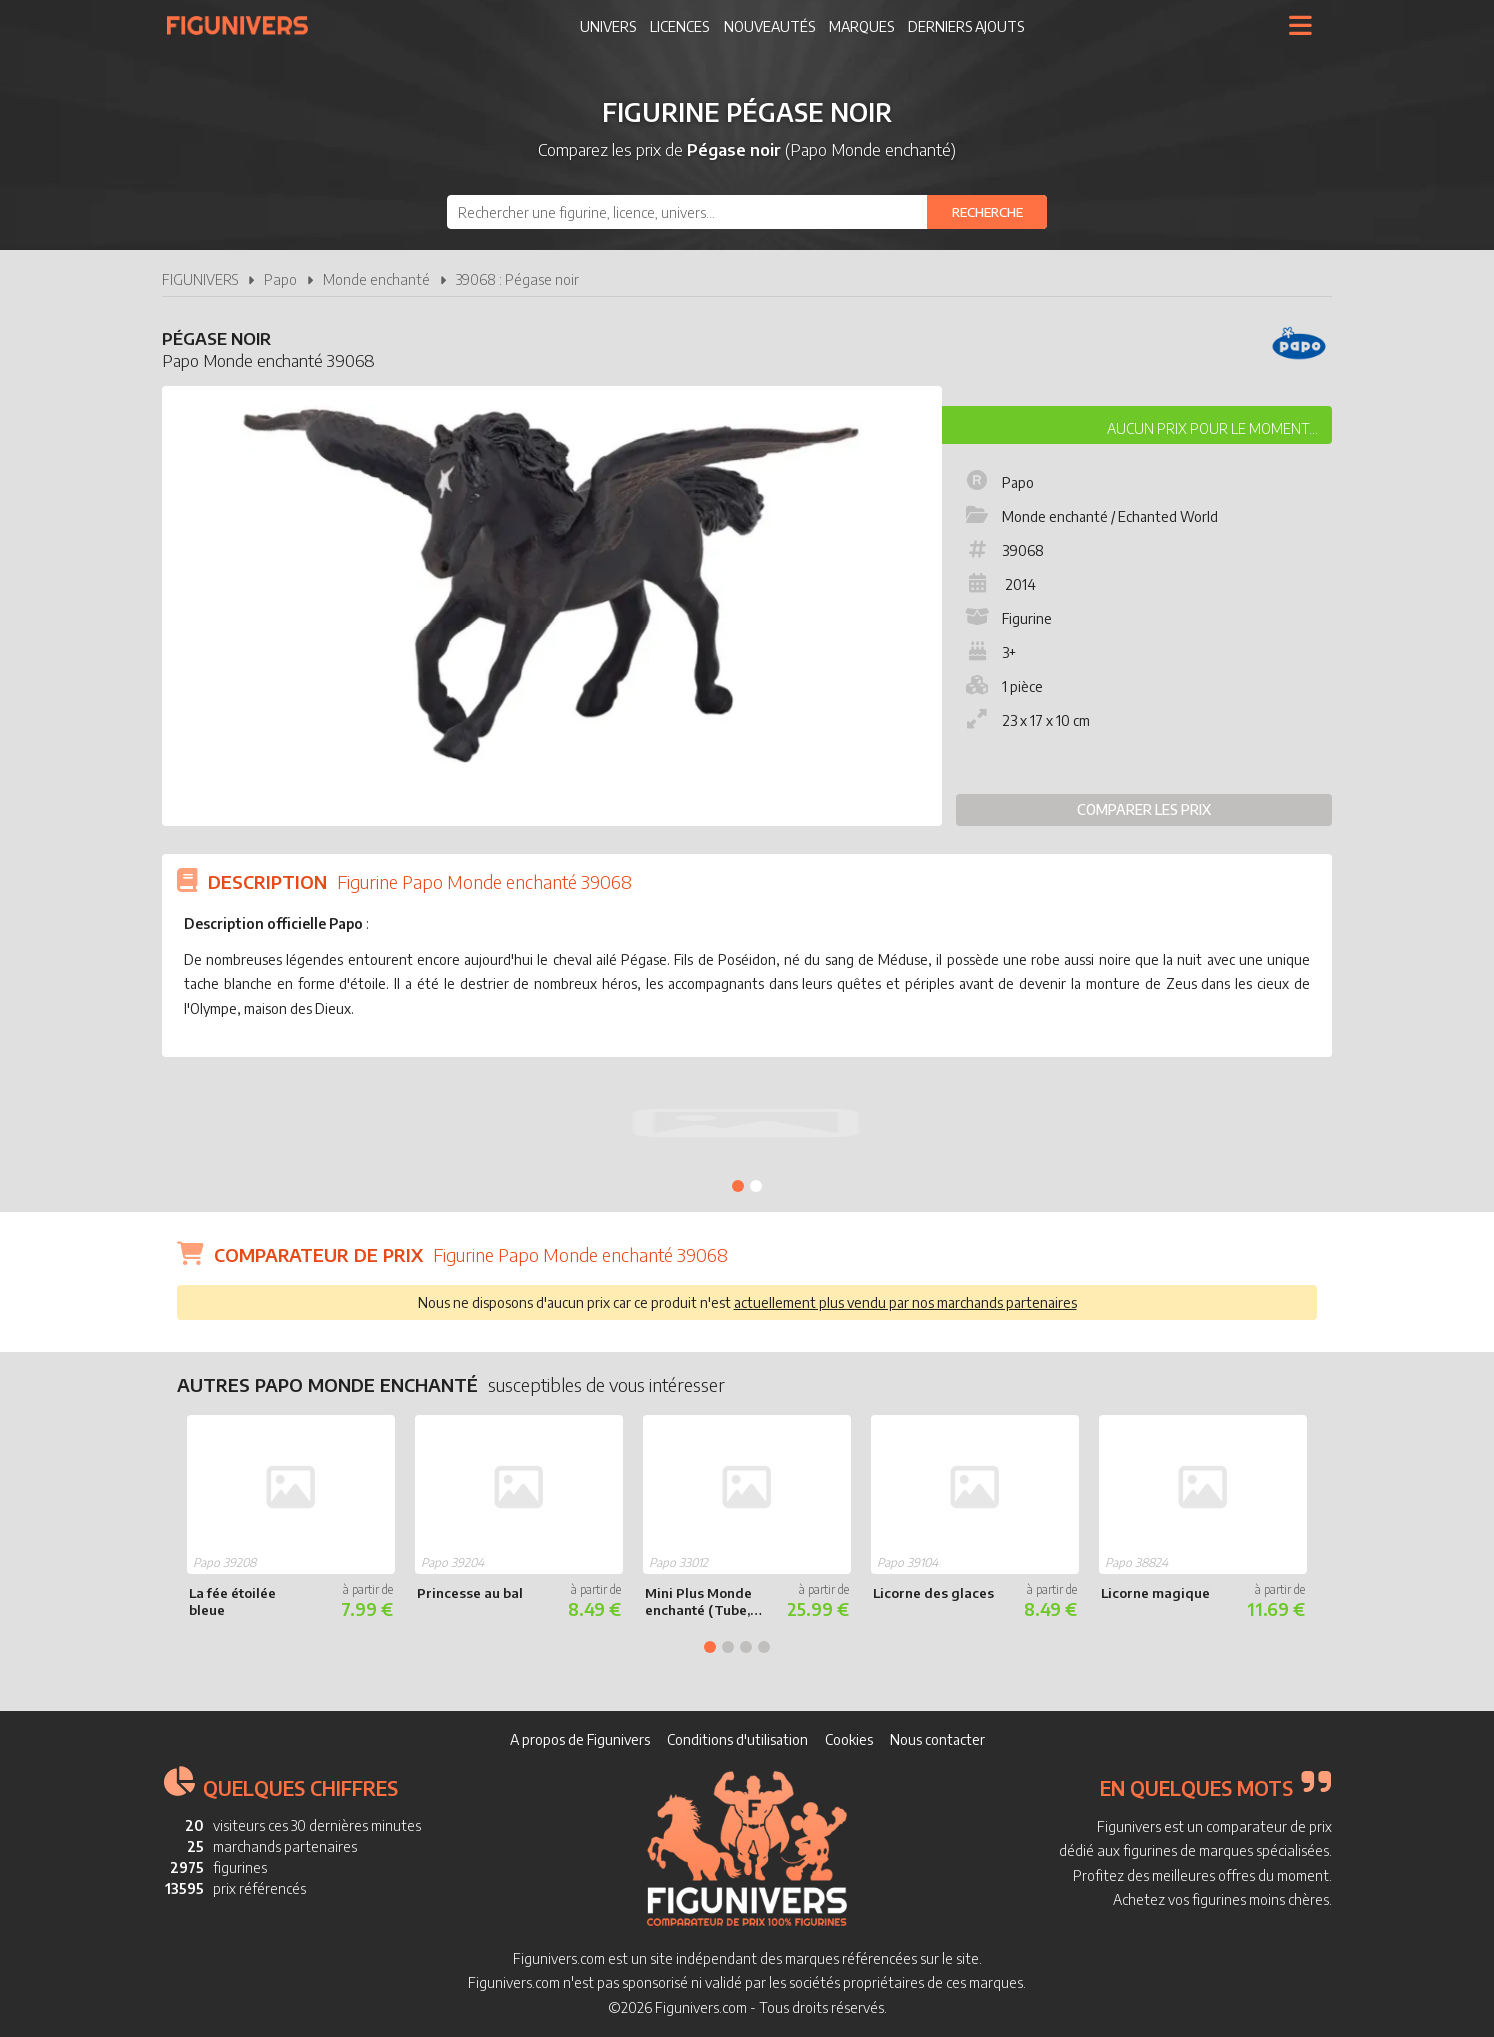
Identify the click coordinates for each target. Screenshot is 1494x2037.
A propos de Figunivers (580, 1739)
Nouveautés (769, 26)
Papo (280, 279)
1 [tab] (738, 1186)
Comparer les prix (1144, 809)
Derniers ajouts (966, 26)
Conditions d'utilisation (737, 1739)
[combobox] (747, 212)
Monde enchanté (376, 279)
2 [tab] (756, 1186)
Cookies (849, 1739)
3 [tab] (746, 1647)
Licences (679, 26)
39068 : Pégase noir (517, 279)
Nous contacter (937, 1739)
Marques (861, 26)
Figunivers (245, 25)
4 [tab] (764, 1647)
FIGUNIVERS (200, 279)
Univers (608, 26)
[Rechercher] (987, 212)
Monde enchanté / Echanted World (1090, 516)
